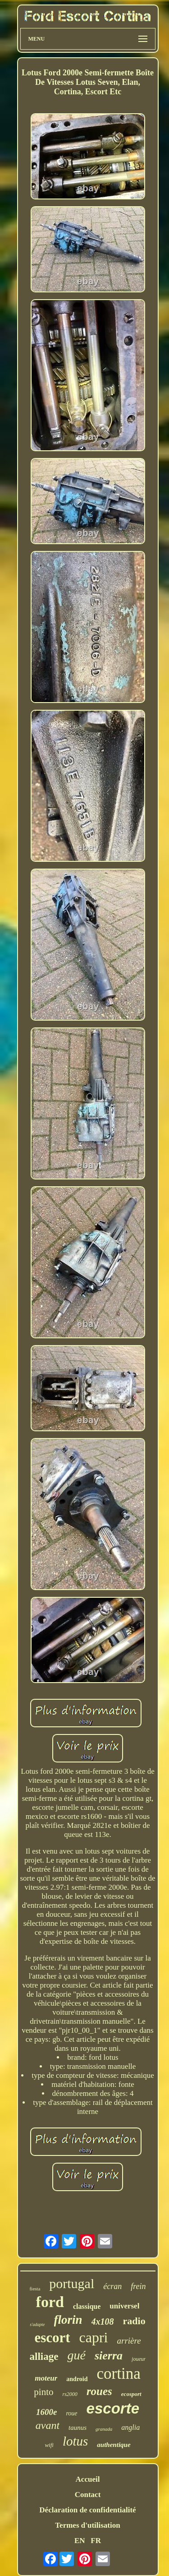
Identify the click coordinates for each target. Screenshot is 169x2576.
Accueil (88, 2479)
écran (112, 2286)
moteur (46, 2378)
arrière (129, 2340)
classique (86, 2306)
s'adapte (37, 2324)
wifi (49, 2445)
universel (124, 2306)
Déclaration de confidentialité (87, 2510)
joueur (139, 2359)
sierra (109, 2355)
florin (68, 2319)
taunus (78, 2427)
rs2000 (70, 2394)
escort (52, 2337)
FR (96, 2540)
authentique (113, 2444)
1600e (46, 2412)
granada (104, 2429)
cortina (119, 2373)
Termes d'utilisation (87, 2525)
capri (93, 2337)
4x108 (102, 2321)
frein (138, 2286)
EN (79, 2540)
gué (76, 2355)
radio (134, 2320)
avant (47, 2425)
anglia (130, 2427)
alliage (44, 2356)
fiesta (34, 2288)
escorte (113, 2408)
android (76, 2379)
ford (50, 2302)
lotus (75, 2441)
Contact (88, 2494)
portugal (71, 2283)
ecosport (131, 2394)
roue (71, 2413)
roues (99, 2391)
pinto (43, 2391)
